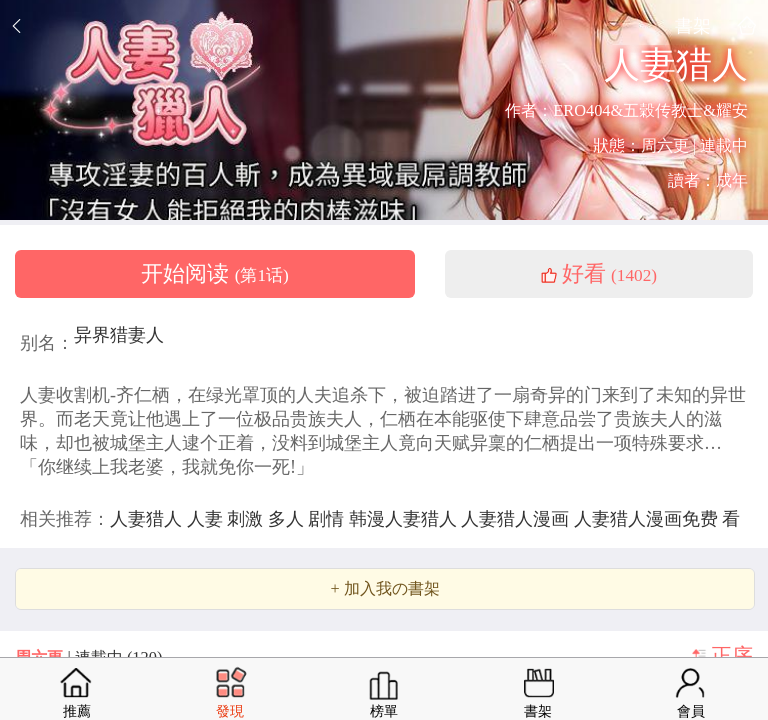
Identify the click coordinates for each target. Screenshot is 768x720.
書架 (693, 25)
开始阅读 (215, 274)
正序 (732, 656)
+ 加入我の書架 (384, 589)
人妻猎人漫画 (517, 519)
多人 (288, 519)
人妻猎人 (148, 519)
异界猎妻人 (119, 335)
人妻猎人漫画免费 (648, 519)
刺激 (247, 519)
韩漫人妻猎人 (405, 519)
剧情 (328, 519)
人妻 (207, 519)
